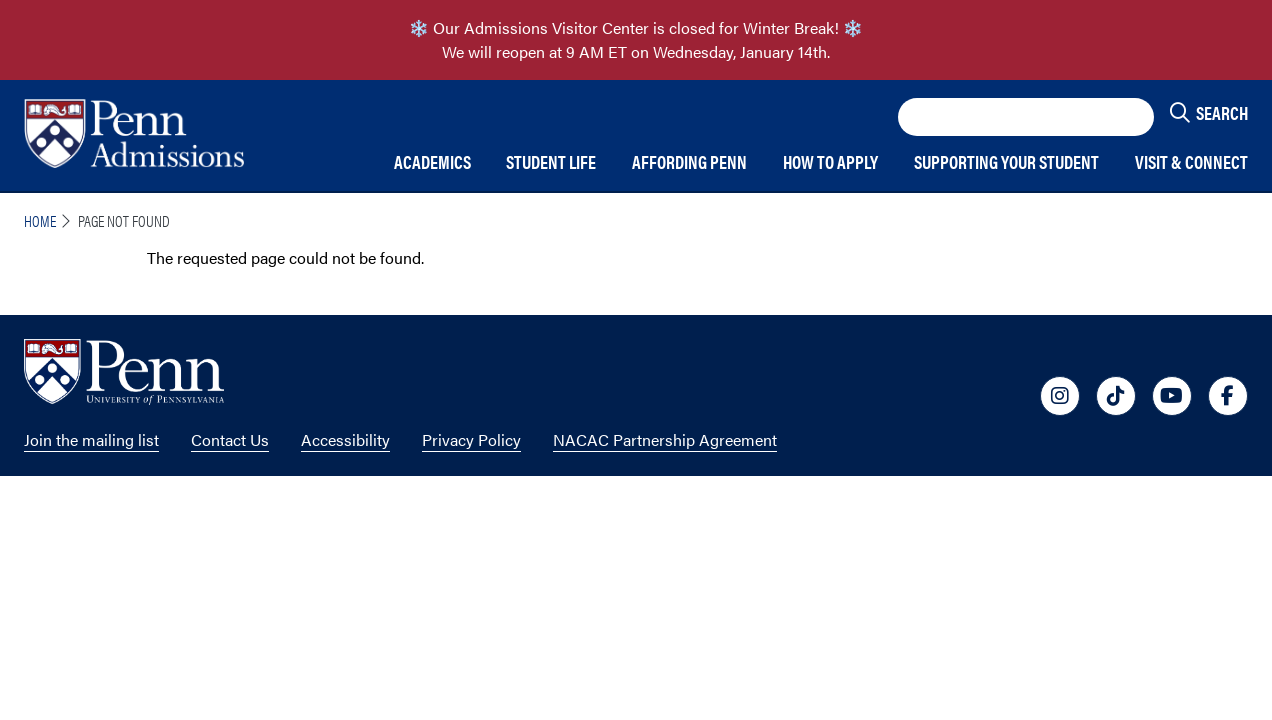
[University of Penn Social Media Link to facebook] (1228, 396)
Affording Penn (689, 162)
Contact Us (230, 439)
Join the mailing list (91, 439)
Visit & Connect (1191, 162)
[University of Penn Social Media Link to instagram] (1060, 396)
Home (40, 220)
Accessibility (345, 439)
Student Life (551, 162)
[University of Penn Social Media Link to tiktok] (1116, 396)
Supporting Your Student (1006, 162)
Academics (432, 162)
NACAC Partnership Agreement (665, 439)
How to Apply (830, 162)
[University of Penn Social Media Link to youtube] (1172, 396)
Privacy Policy (471, 439)
